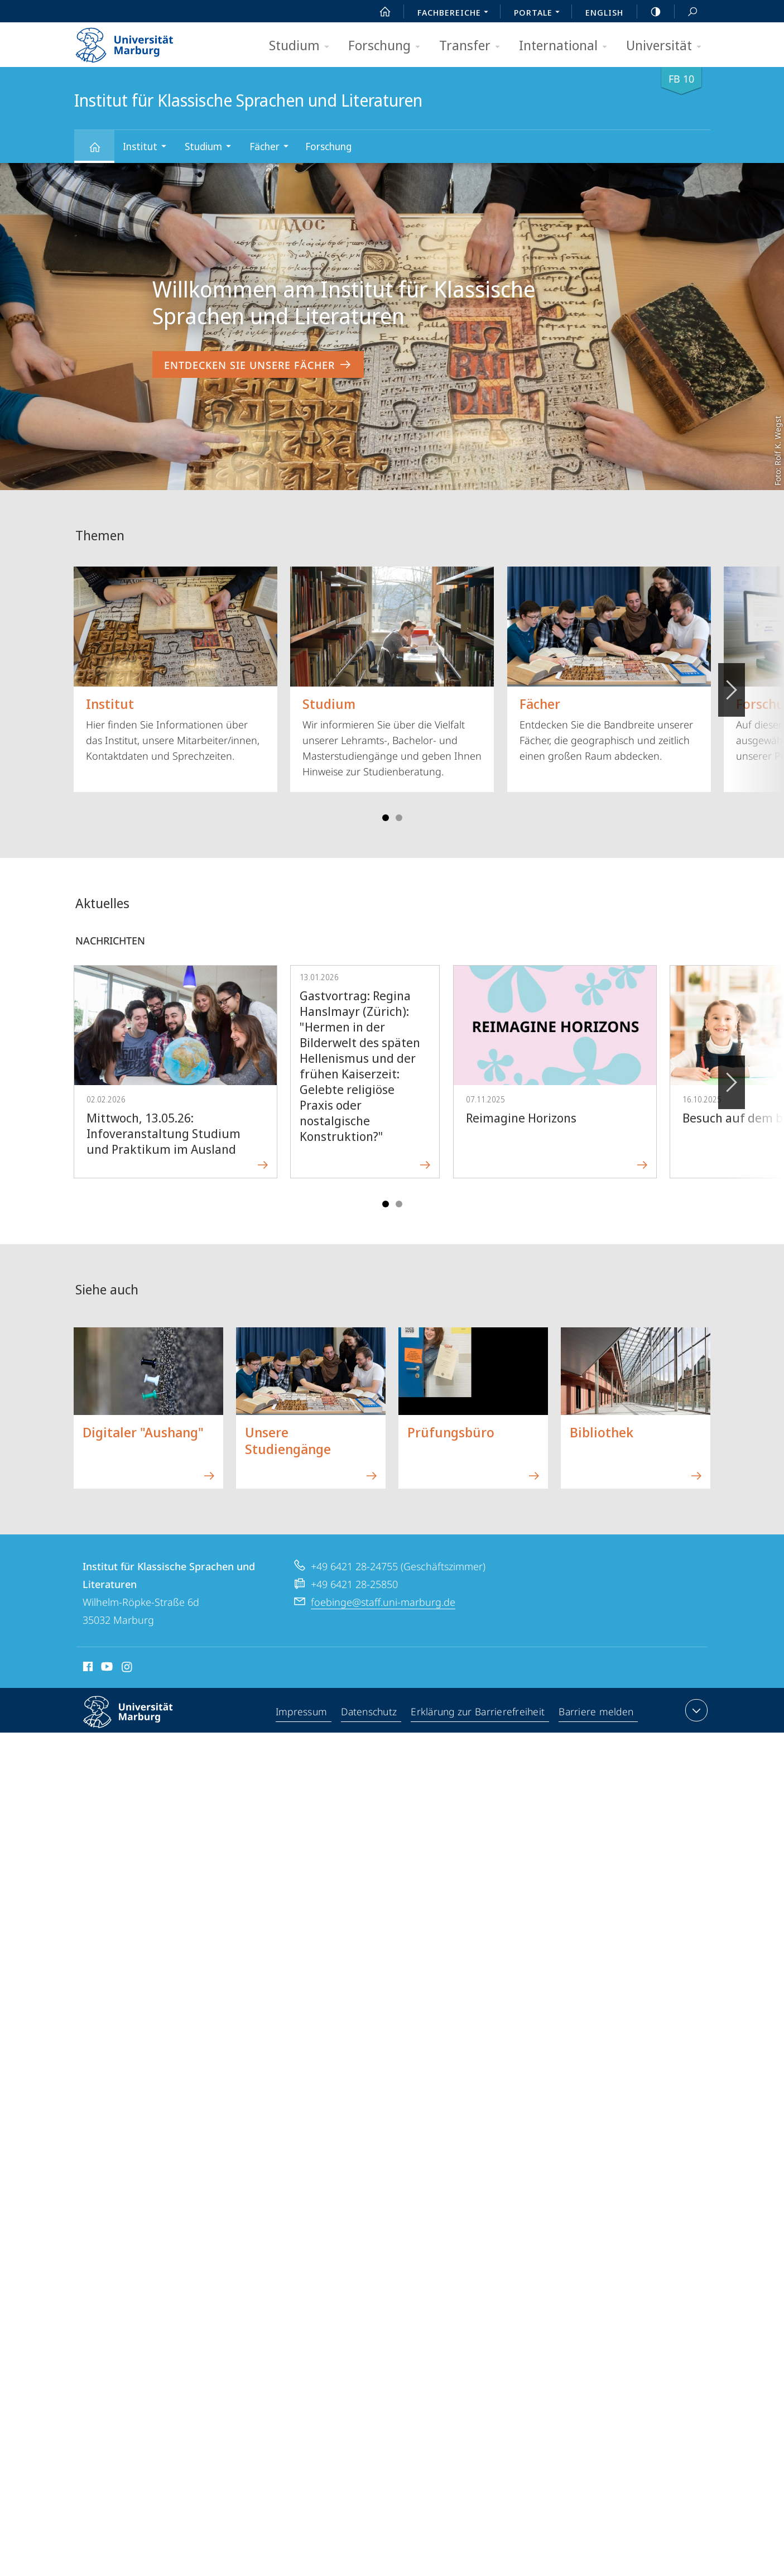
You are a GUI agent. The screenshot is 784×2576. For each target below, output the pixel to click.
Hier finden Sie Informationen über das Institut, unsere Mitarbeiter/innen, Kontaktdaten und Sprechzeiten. (175, 664)
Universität (667, 46)
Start (379, 12)
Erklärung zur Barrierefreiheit (479, 1712)
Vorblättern (730, 683)
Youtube (106, 1668)
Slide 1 (385, 817)
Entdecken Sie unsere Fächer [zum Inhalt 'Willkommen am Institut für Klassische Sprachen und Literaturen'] (258, 365)
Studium (302, 46)
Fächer (272, 148)
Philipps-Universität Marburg (138, 1721)
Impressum (302, 1712)
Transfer (473, 46)
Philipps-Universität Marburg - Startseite (134, 41)
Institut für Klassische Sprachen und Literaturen (101, 152)
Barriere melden (597, 1712)
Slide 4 (399, 817)
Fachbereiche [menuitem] (455, 13)
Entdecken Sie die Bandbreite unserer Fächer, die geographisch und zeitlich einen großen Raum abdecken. (609, 664)
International (566, 46)
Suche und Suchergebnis (686, 12)
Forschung (387, 46)
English (604, 12)
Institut (148, 148)
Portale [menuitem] (540, 13)
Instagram (127, 1668)
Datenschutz (370, 1712)
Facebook (87, 1668)
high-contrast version (649, 12)
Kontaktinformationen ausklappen (695, 1710)
